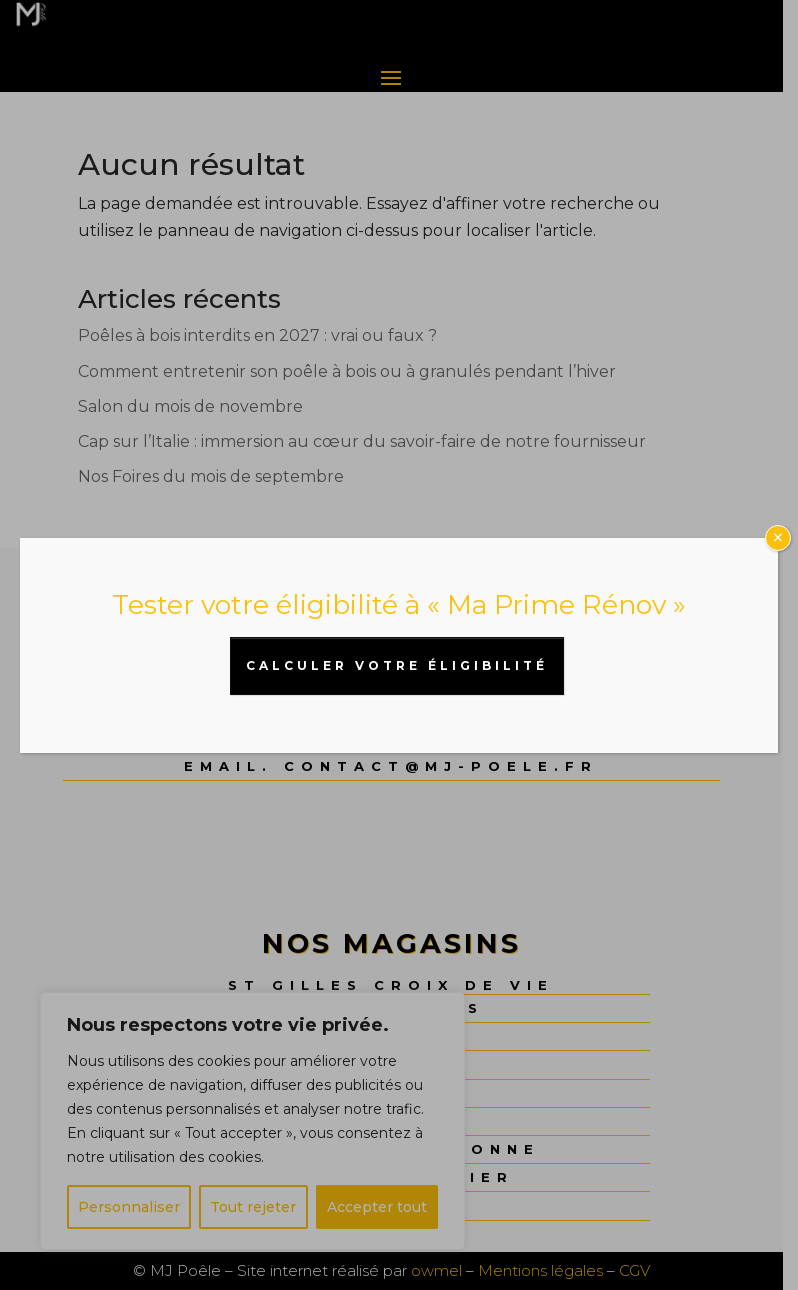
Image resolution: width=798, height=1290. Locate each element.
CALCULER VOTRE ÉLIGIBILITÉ (397, 665)
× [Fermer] (778, 538)
